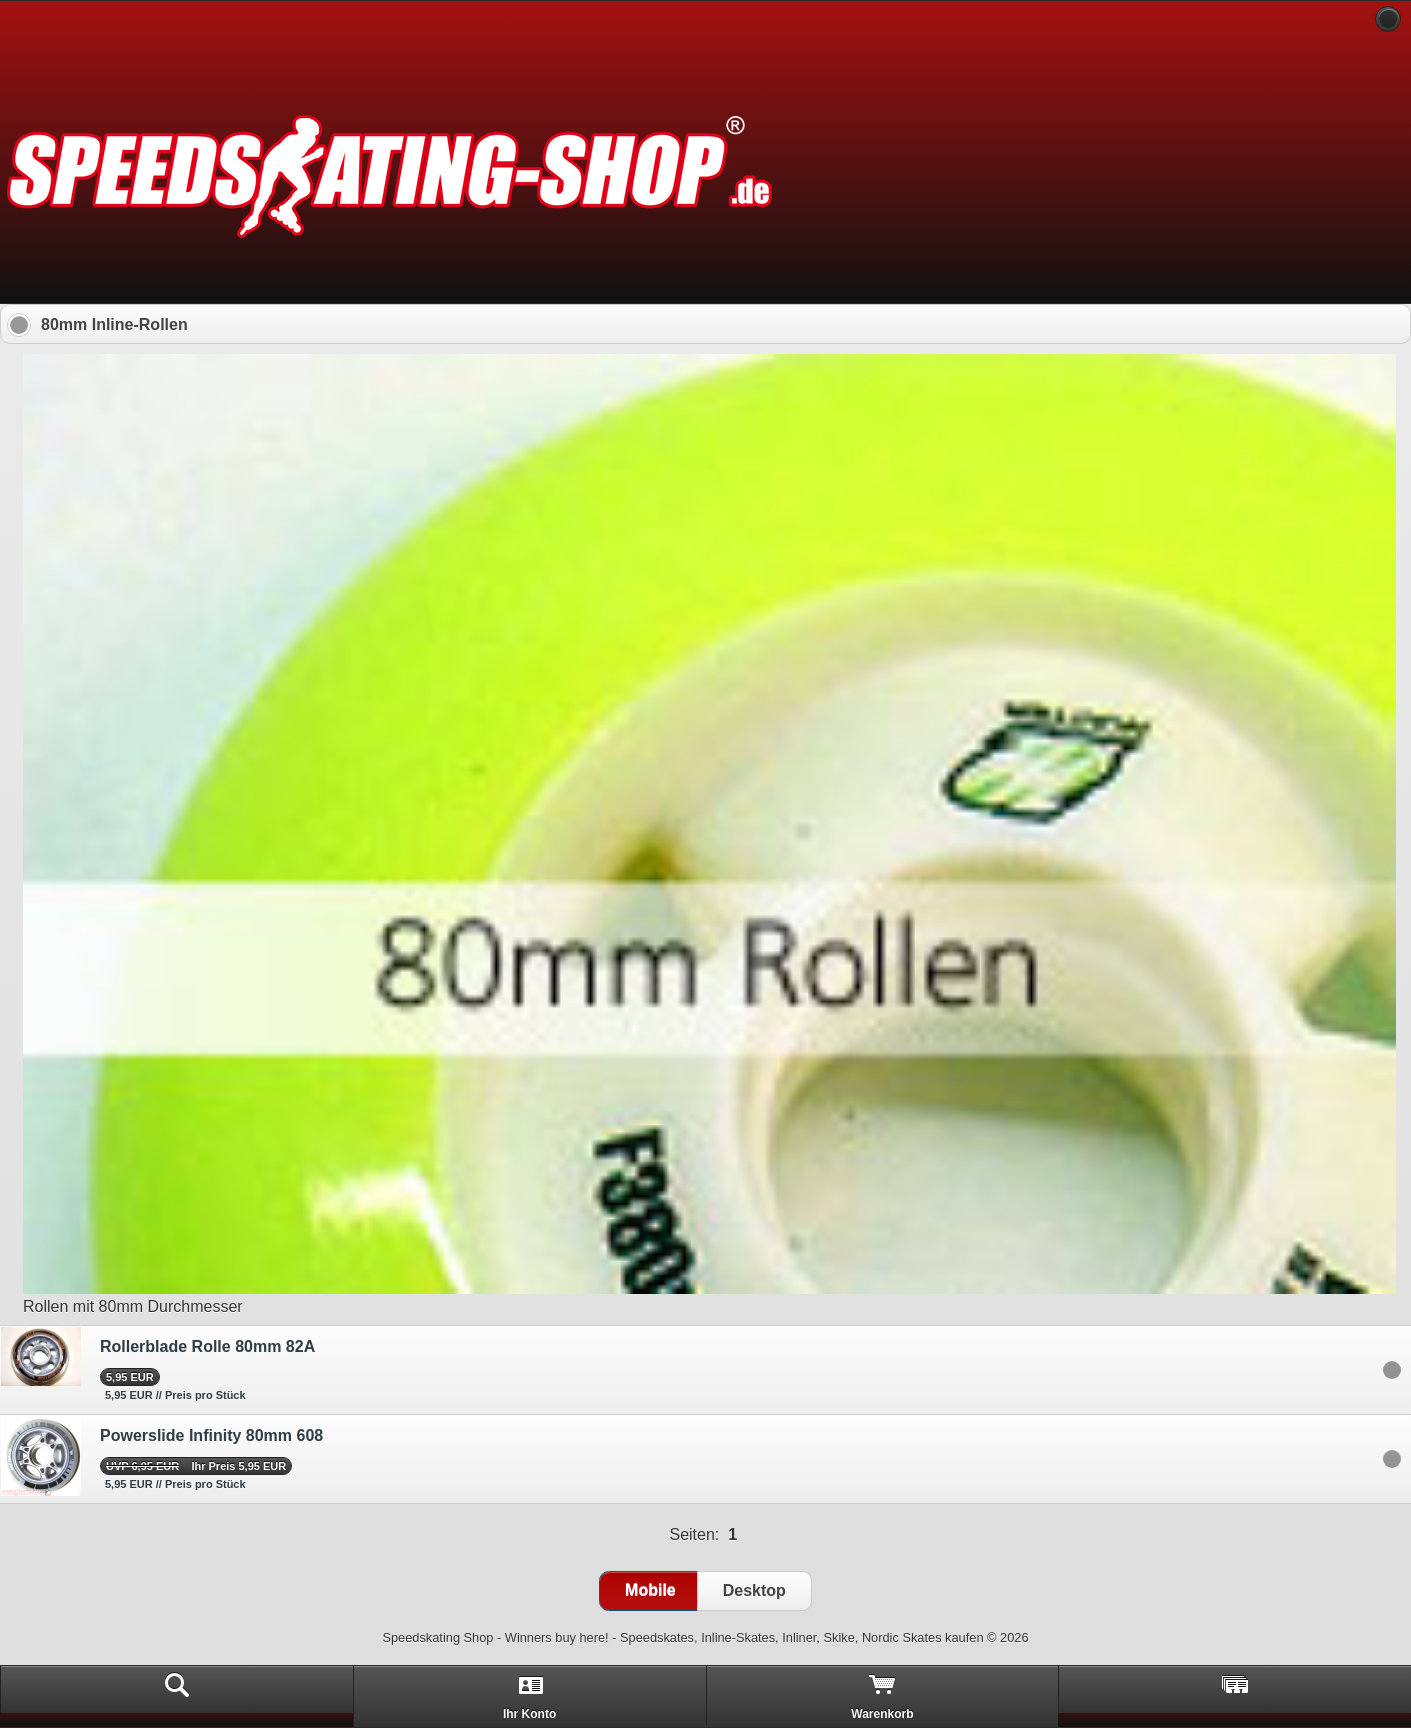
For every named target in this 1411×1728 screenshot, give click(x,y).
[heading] (705, 20)
